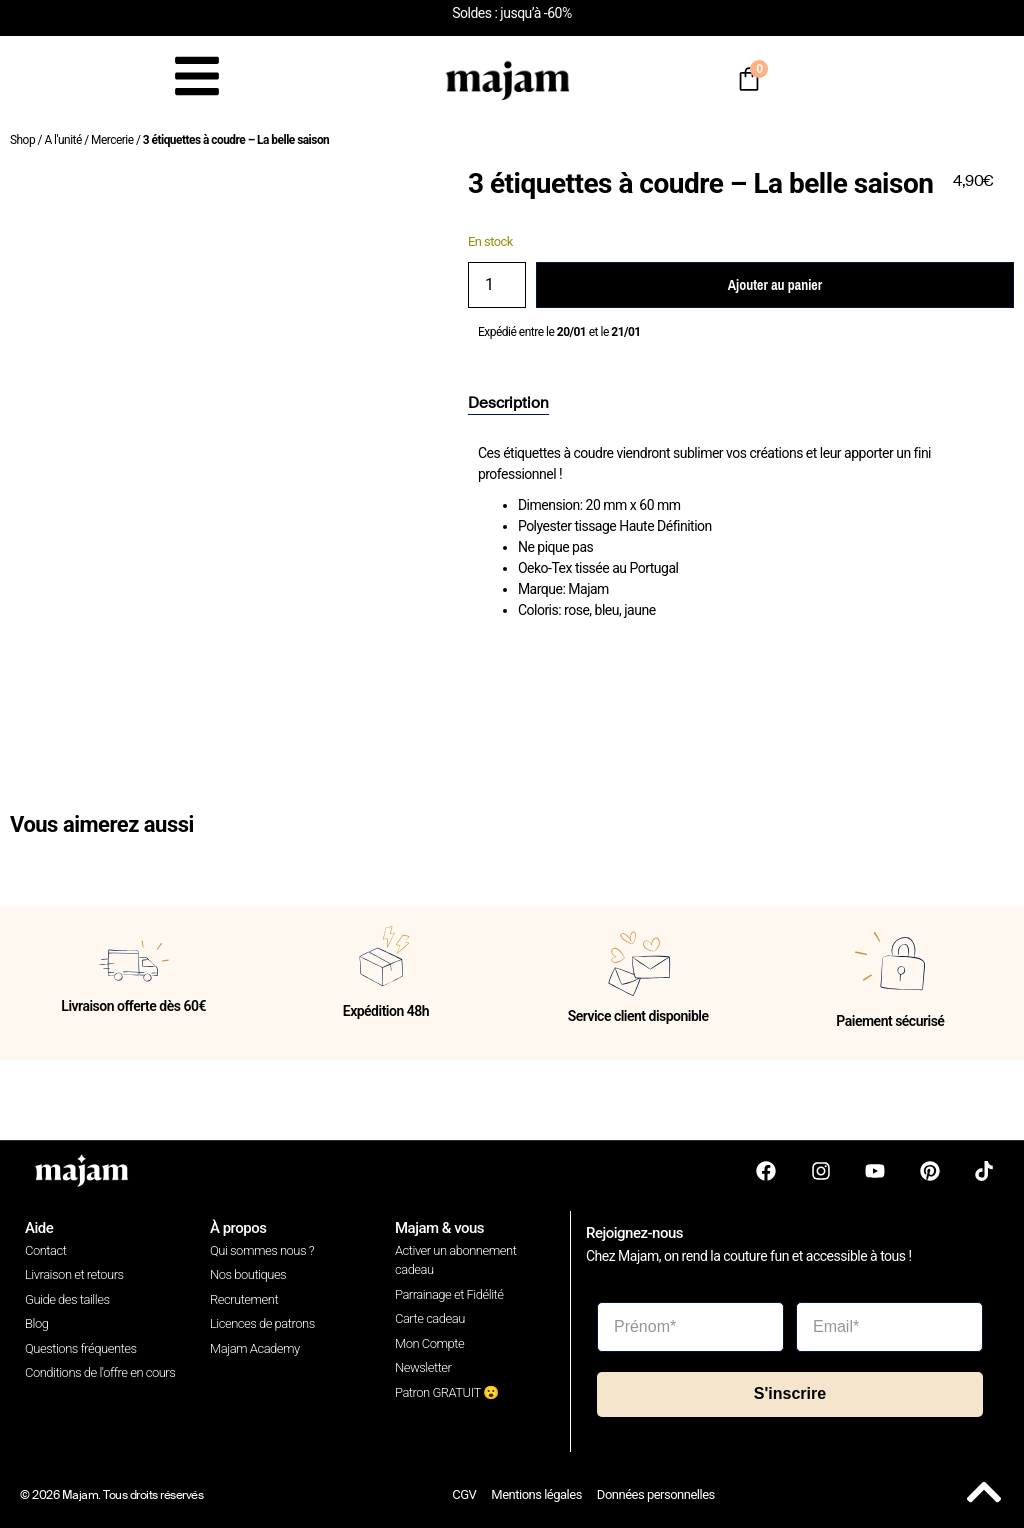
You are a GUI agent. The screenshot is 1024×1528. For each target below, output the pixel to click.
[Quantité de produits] (497, 285)
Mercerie (112, 140)
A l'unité (62, 140)
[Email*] (889, 1327)
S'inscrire (790, 1393)
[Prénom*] (690, 1327)
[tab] (508, 404)
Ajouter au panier (775, 285)
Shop (22, 140)
